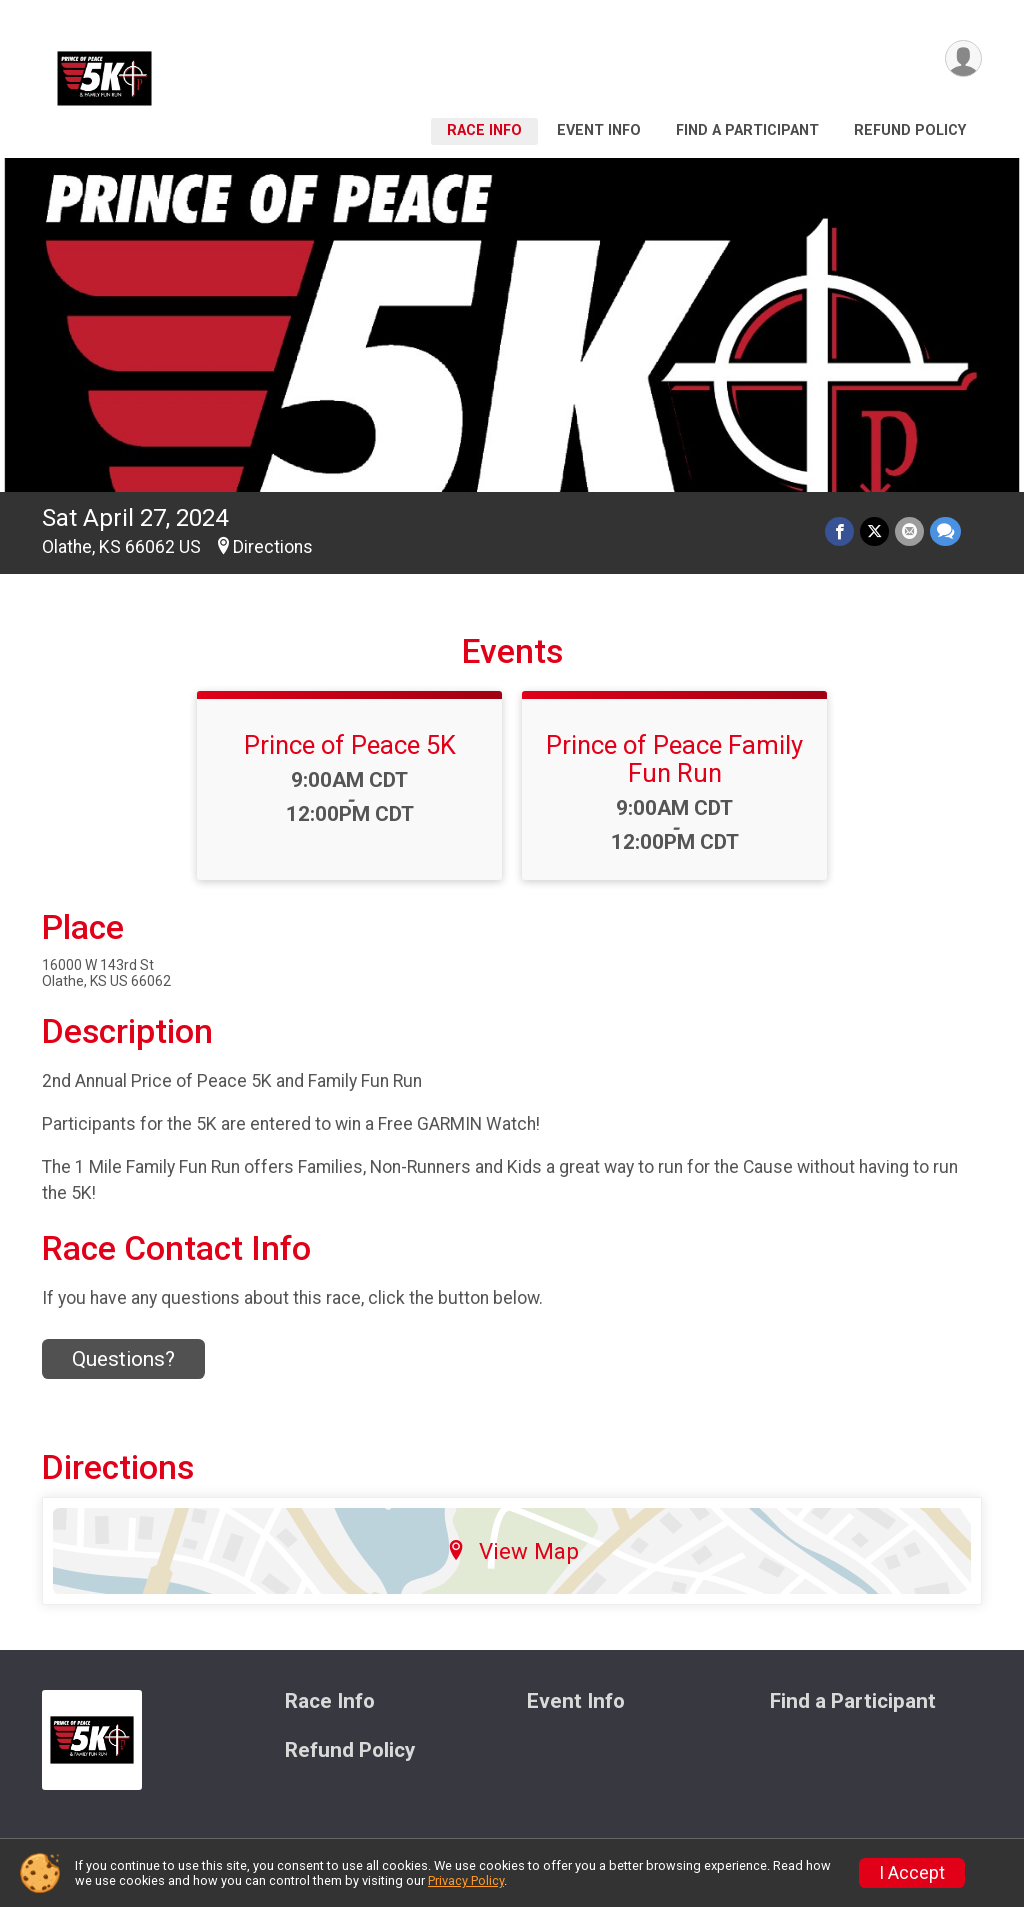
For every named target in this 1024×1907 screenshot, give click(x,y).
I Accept (912, 1873)
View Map (512, 1551)
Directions (273, 547)
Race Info (484, 130)
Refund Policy (910, 130)
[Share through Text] (945, 531)
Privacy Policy (466, 1880)
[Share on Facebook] (839, 531)
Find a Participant (747, 130)
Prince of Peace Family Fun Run (674, 759)
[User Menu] (963, 58)
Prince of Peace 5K (350, 745)
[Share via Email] (909, 531)
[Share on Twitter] (874, 531)
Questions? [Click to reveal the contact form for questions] (123, 1359)
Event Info (599, 130)
